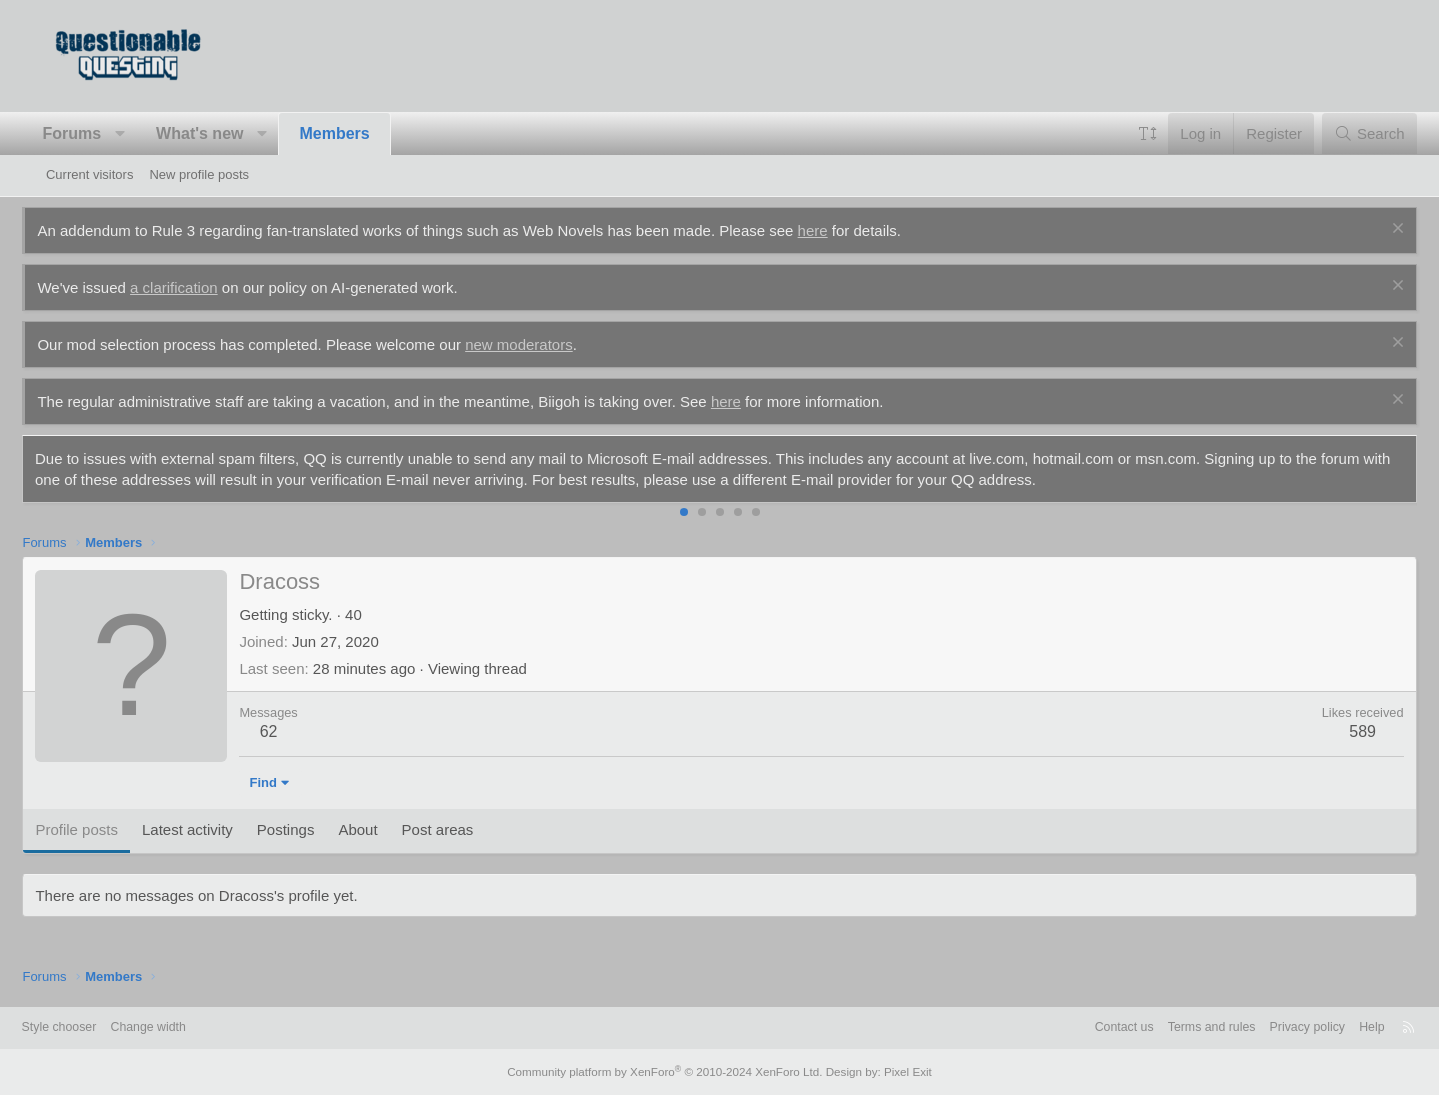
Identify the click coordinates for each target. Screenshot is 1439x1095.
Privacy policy (1269, 1027)
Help (1337, 1027)
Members (358, 133)
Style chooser (94, 1027)
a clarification (198, 287)
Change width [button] (188, 1027)
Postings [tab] (309, 829)
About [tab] (381, 829)
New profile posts (199, 174)
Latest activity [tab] (211, 829)
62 (292, 731)
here (836, 230)
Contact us (1077, 1027)
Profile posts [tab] (100, 829)
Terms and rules (1169, 1027)
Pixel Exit (897, 1072)
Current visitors (89, 174)
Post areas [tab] (461, 829)
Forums (95, 133)
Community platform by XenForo (668, 1072)
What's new (223, 133)
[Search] (1345, 133)
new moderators (543, 344)
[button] (143, 134)
